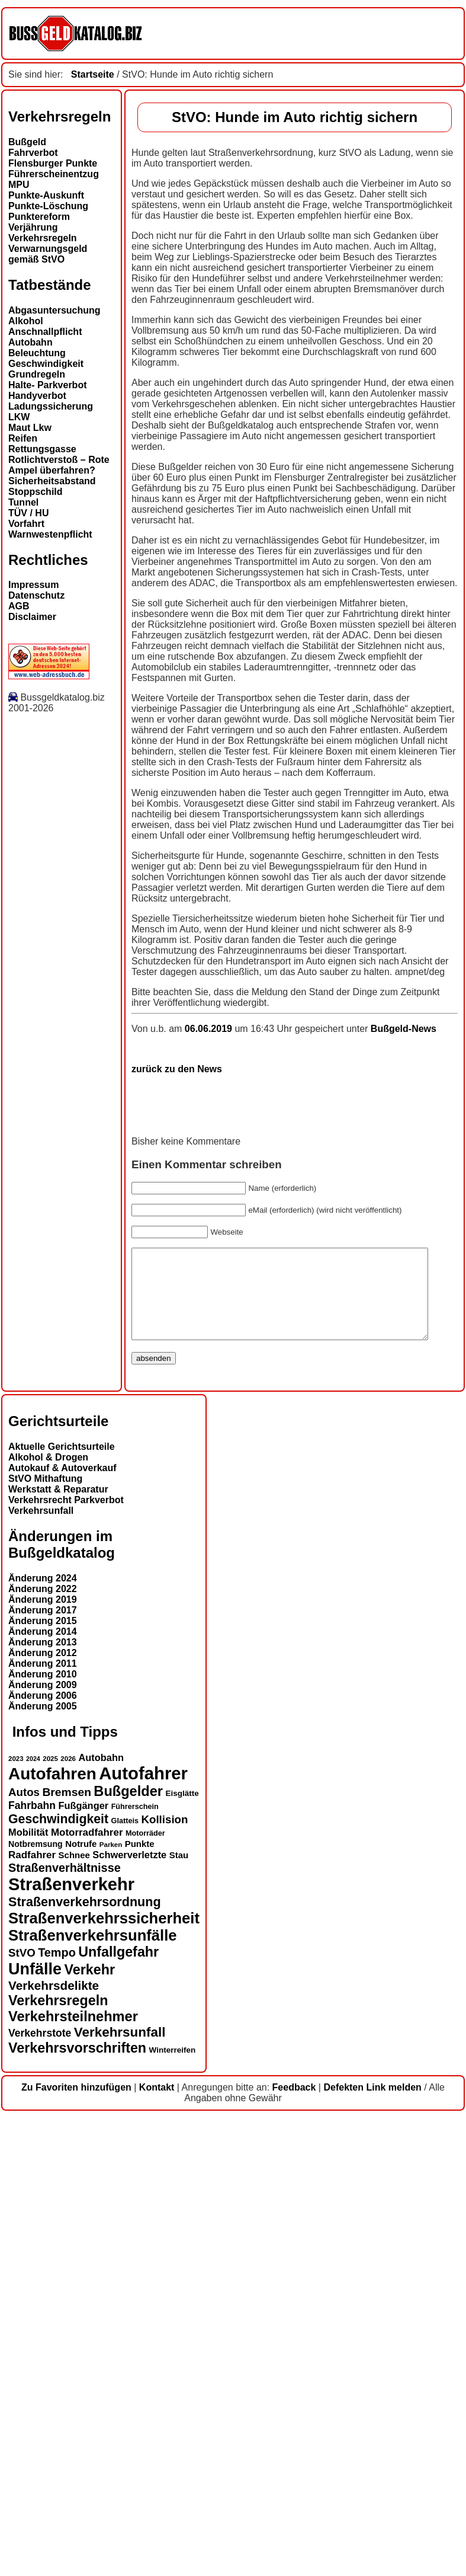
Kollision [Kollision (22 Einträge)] (164, 2277)
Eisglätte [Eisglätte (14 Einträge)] (181, 2251)
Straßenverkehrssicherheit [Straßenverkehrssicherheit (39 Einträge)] (104, 2376)
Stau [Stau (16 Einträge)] (178, 2313)
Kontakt (157, 2545)
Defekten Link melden (372, 2545)
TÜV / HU (28, 513)
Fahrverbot (33, 153)
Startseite (92, 74)
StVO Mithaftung (45, 1937)
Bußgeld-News (280, 1469)
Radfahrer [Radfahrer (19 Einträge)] (32, 2313)
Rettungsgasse (42, 449)
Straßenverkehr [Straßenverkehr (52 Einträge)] (71, 2342)
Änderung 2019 (42, 2058)
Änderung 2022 (42, 2048)
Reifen (22, 438)
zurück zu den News (53, 1509)
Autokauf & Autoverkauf (62, 1927)
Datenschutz (36, 595)
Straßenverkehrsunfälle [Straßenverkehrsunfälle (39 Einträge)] (92, 2393)
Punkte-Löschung (48, 206)
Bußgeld (27, 142)
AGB (19, 606)
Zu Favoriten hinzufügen (76, 2545)
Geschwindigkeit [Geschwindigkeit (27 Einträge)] (58, 2277)
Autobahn (30, 342)
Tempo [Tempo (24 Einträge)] (57, 2410)
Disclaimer (32, 617)
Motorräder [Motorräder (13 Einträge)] (145, 2291)
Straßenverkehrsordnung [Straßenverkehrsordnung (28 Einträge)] (84, 2360)
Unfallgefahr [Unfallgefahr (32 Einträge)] (118, 2410)
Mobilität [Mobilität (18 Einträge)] (28, 2290)
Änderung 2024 (42, 2037)
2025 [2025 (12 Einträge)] (50, 2216)
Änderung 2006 (42, 2154)
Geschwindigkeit (45, 364)
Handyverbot (37, 396)
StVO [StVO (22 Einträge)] (22, 2411)
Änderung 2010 (42, 2133)
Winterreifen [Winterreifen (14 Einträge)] (172, 2508)
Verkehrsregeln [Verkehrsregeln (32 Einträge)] (58, 2458)
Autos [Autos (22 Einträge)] (24, 2250)
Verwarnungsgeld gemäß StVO (47, 254)
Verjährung (33, 227)
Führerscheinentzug (53, 174)
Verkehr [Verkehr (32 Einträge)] (90, 2428)
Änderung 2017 (42, 2069)
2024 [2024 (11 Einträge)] (33, 2216)
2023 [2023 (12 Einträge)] (16, 2216)
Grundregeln (36, 374)
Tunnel (23, 502)
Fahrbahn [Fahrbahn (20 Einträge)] (32, 2264)
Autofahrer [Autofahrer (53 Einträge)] (143, 2231)
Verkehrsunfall (40, 1969)
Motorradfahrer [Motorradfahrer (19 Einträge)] (87, 2290)
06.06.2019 (87, 1469)
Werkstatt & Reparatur (58, 1948)
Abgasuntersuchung (54, 310)
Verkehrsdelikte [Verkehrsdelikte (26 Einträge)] (53, 2443)
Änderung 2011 (42, 2122)
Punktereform (39, 217)
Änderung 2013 (42, 2101)
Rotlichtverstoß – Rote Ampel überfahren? (59, 465)
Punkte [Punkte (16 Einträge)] (140, 2302)
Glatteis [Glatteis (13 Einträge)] (125, 2279)
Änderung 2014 (42, 2090)
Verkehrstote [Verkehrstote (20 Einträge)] (39, 2491)
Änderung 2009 (42, 2144)
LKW (19, 417)
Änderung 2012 (42, 2112)
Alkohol (25, 321)
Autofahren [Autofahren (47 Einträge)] (52, 2232)
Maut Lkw (30, 428)
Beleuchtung (37, 353)
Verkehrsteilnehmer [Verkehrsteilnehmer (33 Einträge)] (73, 2474)
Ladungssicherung (50, 406)
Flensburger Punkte (52, 163)
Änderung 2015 (42, 2080)
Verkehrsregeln (42, 238)
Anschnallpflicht (45, 332)
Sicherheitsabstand (52, 481)
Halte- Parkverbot (47, 385)
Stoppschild (35, 492)
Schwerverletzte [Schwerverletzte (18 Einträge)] (129, 2312)
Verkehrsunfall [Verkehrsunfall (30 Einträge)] (120, 2490)
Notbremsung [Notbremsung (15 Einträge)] (35, 2302)
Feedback (294, 2545)
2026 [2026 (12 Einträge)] (68, 2216)
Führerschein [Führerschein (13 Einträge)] (135, 2265)
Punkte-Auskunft (46, 195)
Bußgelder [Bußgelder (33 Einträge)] (128, 2249)
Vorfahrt (26, 524)
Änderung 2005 (42, 2165)
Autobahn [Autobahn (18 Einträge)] (101, 2215)
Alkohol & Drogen (48, 1916)
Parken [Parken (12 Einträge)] (110, 2302)
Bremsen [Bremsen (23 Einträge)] (66, 2250)
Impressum (33, 585)
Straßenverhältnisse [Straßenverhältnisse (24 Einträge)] (64, 2325)
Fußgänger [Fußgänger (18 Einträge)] (83, 2263)
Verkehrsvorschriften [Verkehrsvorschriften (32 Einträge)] (77, 2506)
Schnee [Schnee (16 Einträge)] (74, 2313)
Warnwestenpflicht (50, 534)
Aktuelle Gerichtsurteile (61, 1905)
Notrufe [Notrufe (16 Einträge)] (81, 2302)
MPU (19, 185)
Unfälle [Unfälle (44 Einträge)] (35, 2427)
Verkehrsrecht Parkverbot (66, 1959)
